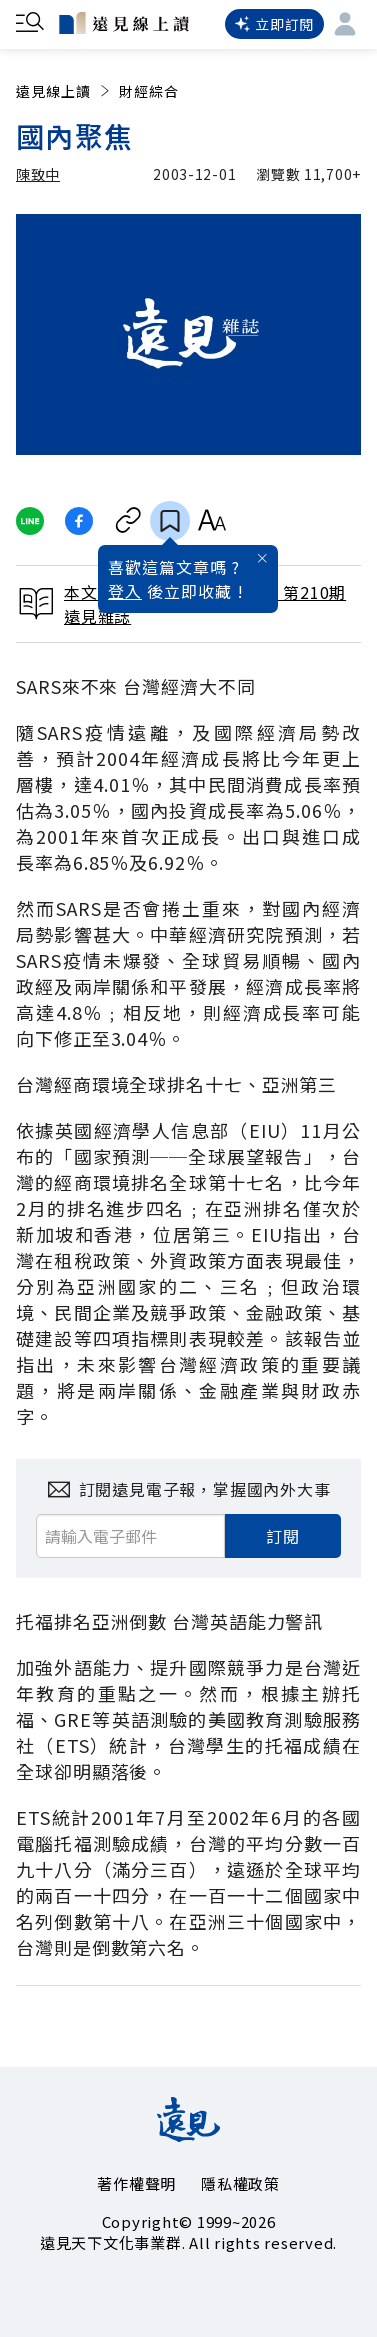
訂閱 (283, 1536)
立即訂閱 (274, 24)
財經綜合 (149, 91)
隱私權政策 (240, 2183)
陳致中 (38, 174)
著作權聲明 (136, 2183)
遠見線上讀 (64, 91)
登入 (125, 591)
